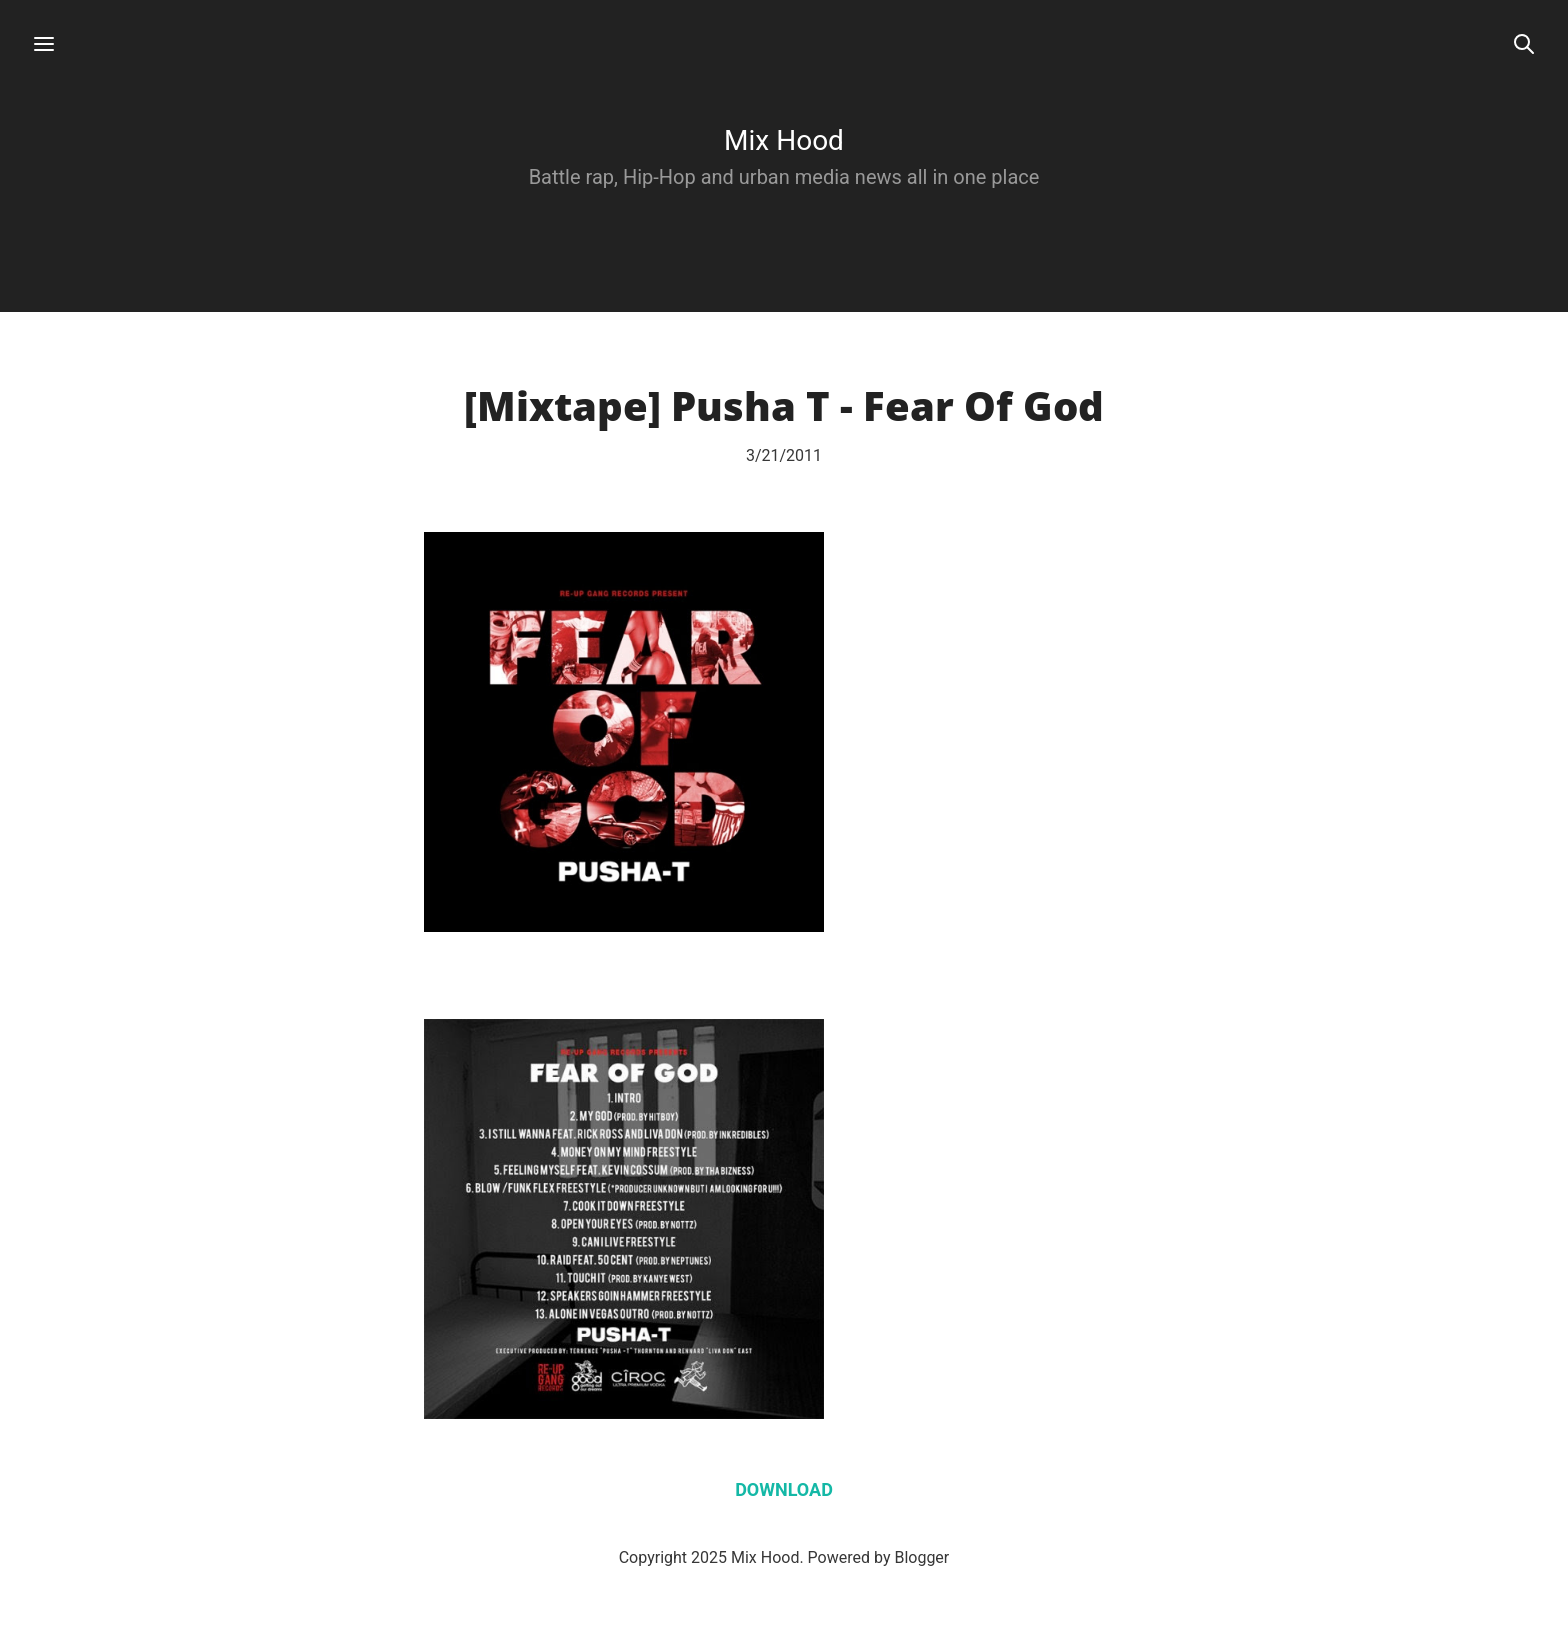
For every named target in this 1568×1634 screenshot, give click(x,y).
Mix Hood (784, 140)
